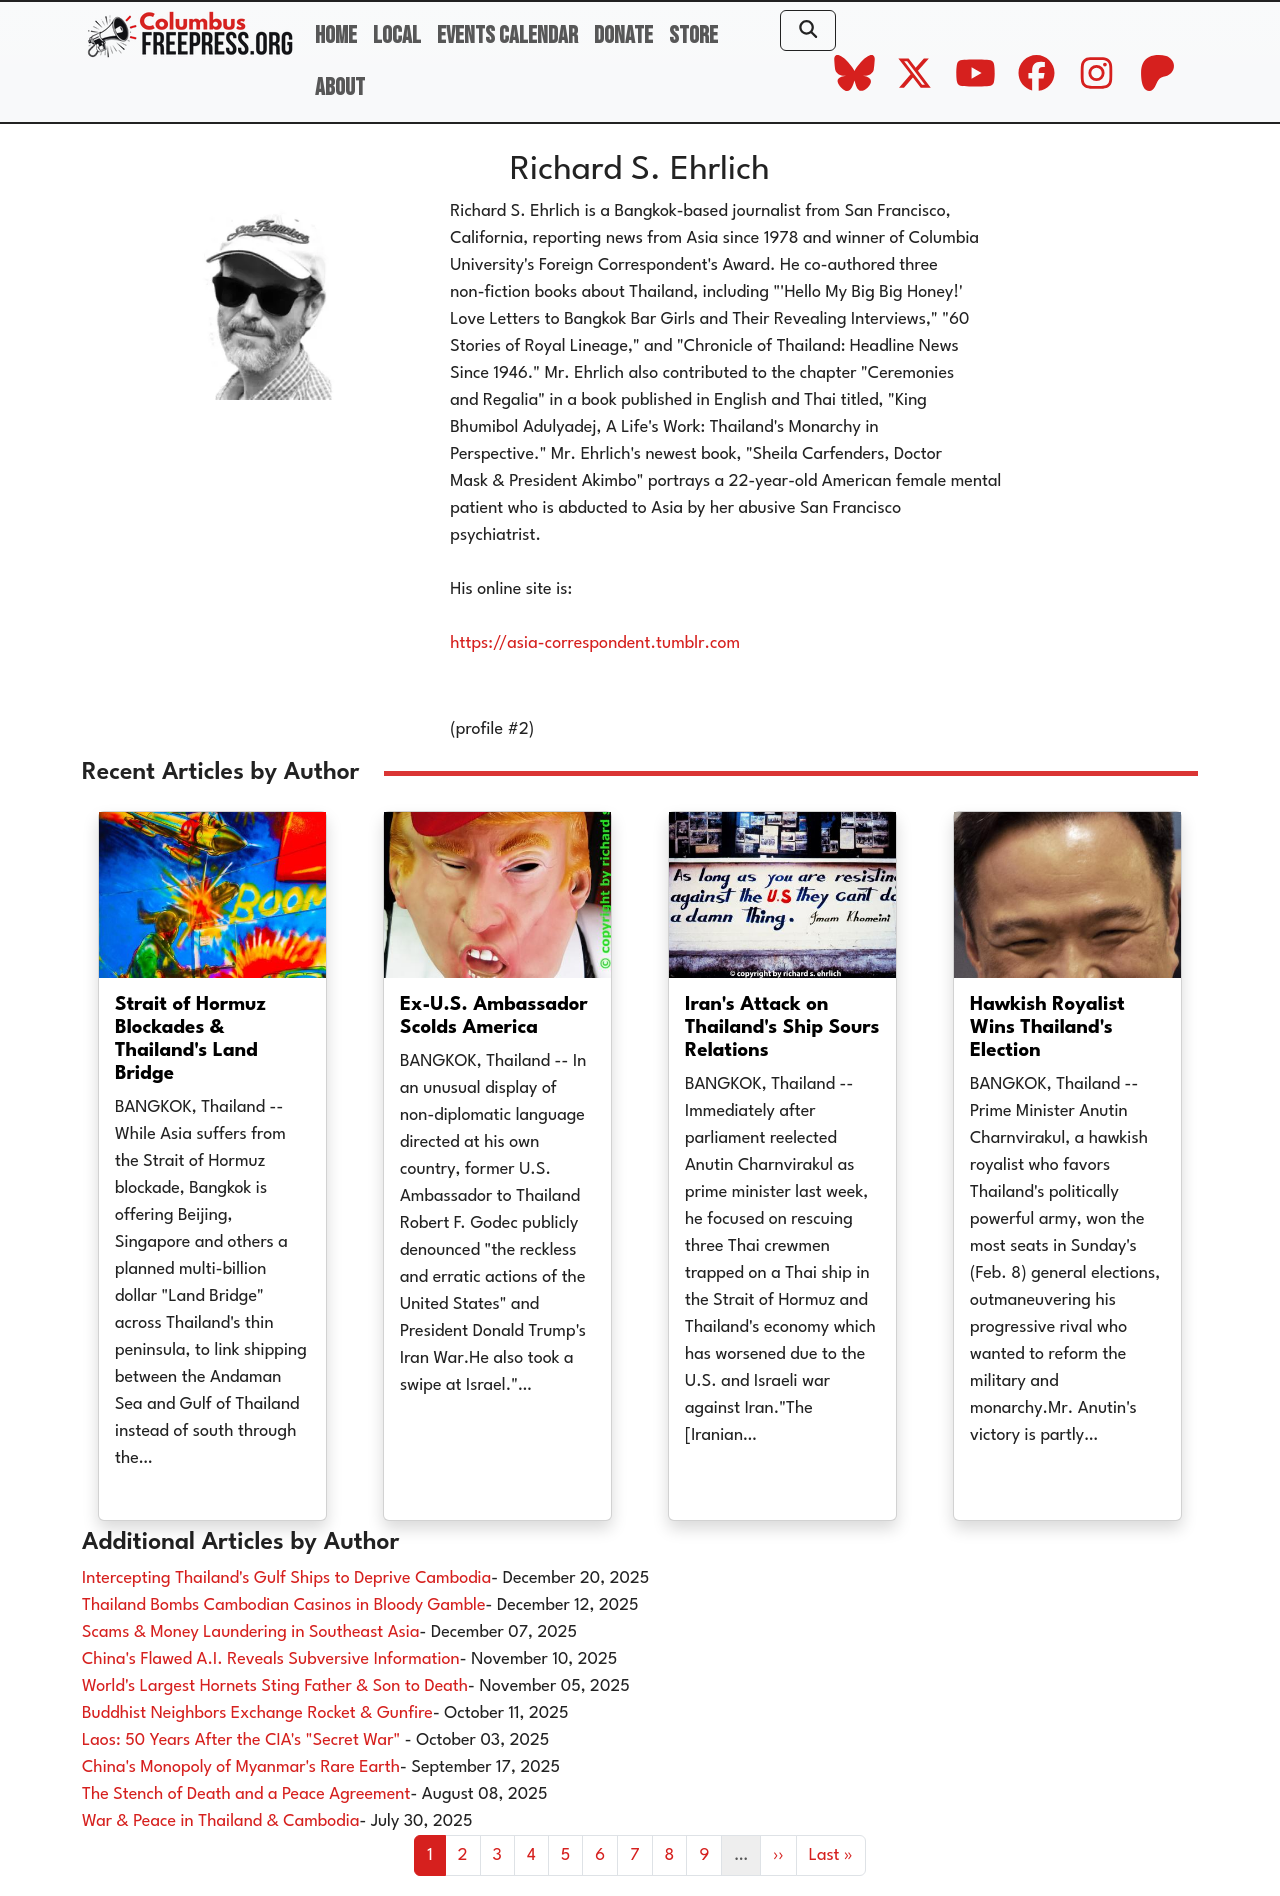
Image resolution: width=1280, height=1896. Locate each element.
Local (397, 35)
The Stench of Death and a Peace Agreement (246, 1794)
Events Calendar (507, 35)
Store (693, 35)
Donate (623, 35)
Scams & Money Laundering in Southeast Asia (251, 1632)
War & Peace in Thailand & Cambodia (220, 1821)
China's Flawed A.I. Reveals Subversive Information (271, 1659)
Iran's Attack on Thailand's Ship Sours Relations (782, 1028)
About (340, 87)
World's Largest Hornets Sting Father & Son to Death (275, 1686)
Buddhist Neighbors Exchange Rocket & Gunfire (257, 1713)
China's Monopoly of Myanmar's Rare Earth (241, 1767)
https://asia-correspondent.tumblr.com (595, 643)
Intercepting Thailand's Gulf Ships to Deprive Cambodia (286, 1578)
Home (336, 35)
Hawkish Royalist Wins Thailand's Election (1047, 1028)
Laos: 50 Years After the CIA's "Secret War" (243, 1740)
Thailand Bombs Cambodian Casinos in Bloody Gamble (284, 1605)
